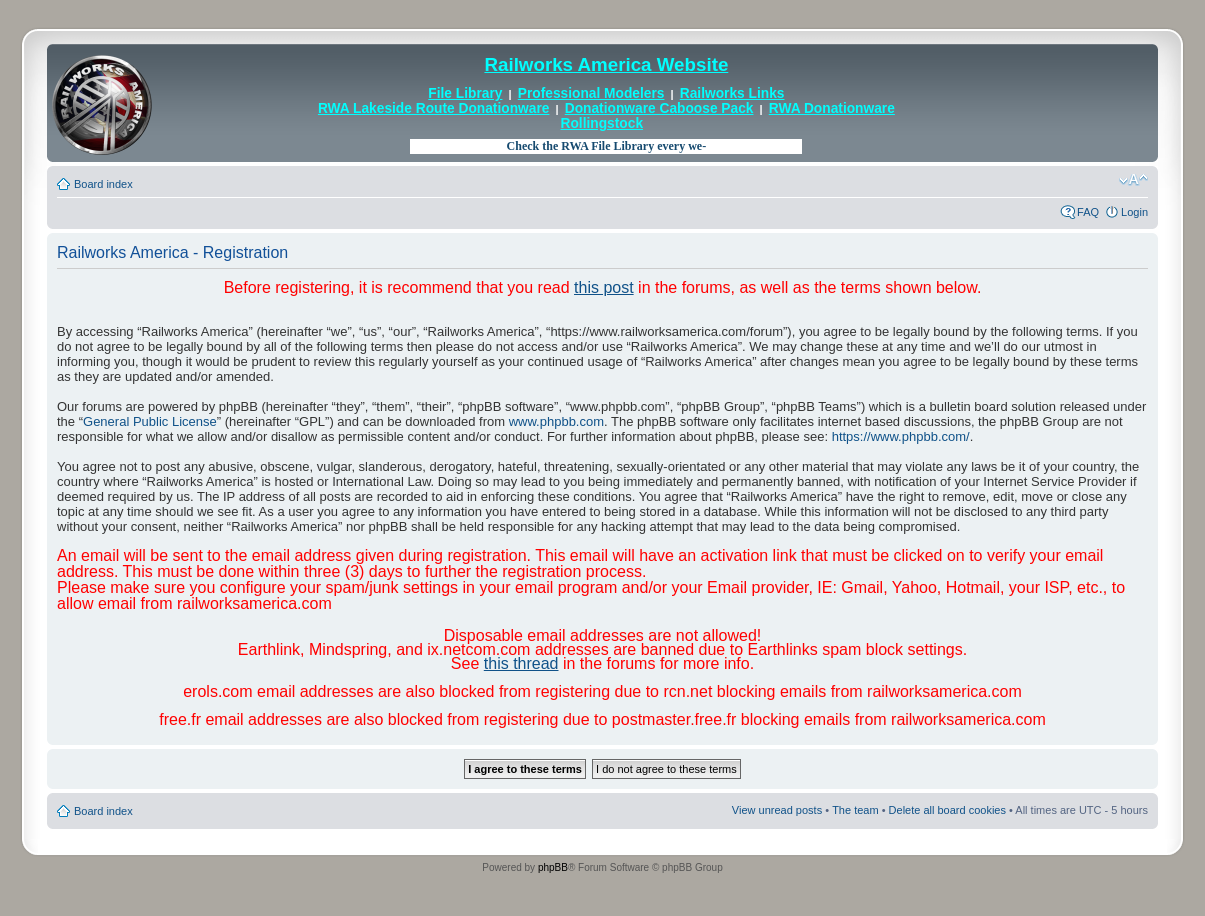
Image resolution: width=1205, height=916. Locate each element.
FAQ (1088, 212)
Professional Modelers (591, 93)
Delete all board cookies (947, 810)
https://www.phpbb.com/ (901, 436)
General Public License (150, 421)
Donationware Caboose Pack (659, 108)
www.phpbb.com (556, 421)
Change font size (1133, 180)
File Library (465, 93)
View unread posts (777, 810)
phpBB (553, 867)
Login (1134, 212)
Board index (103, 184)
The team (855, 810)
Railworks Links (732, 93)
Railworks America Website (606, 64)
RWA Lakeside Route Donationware (434, 108)
